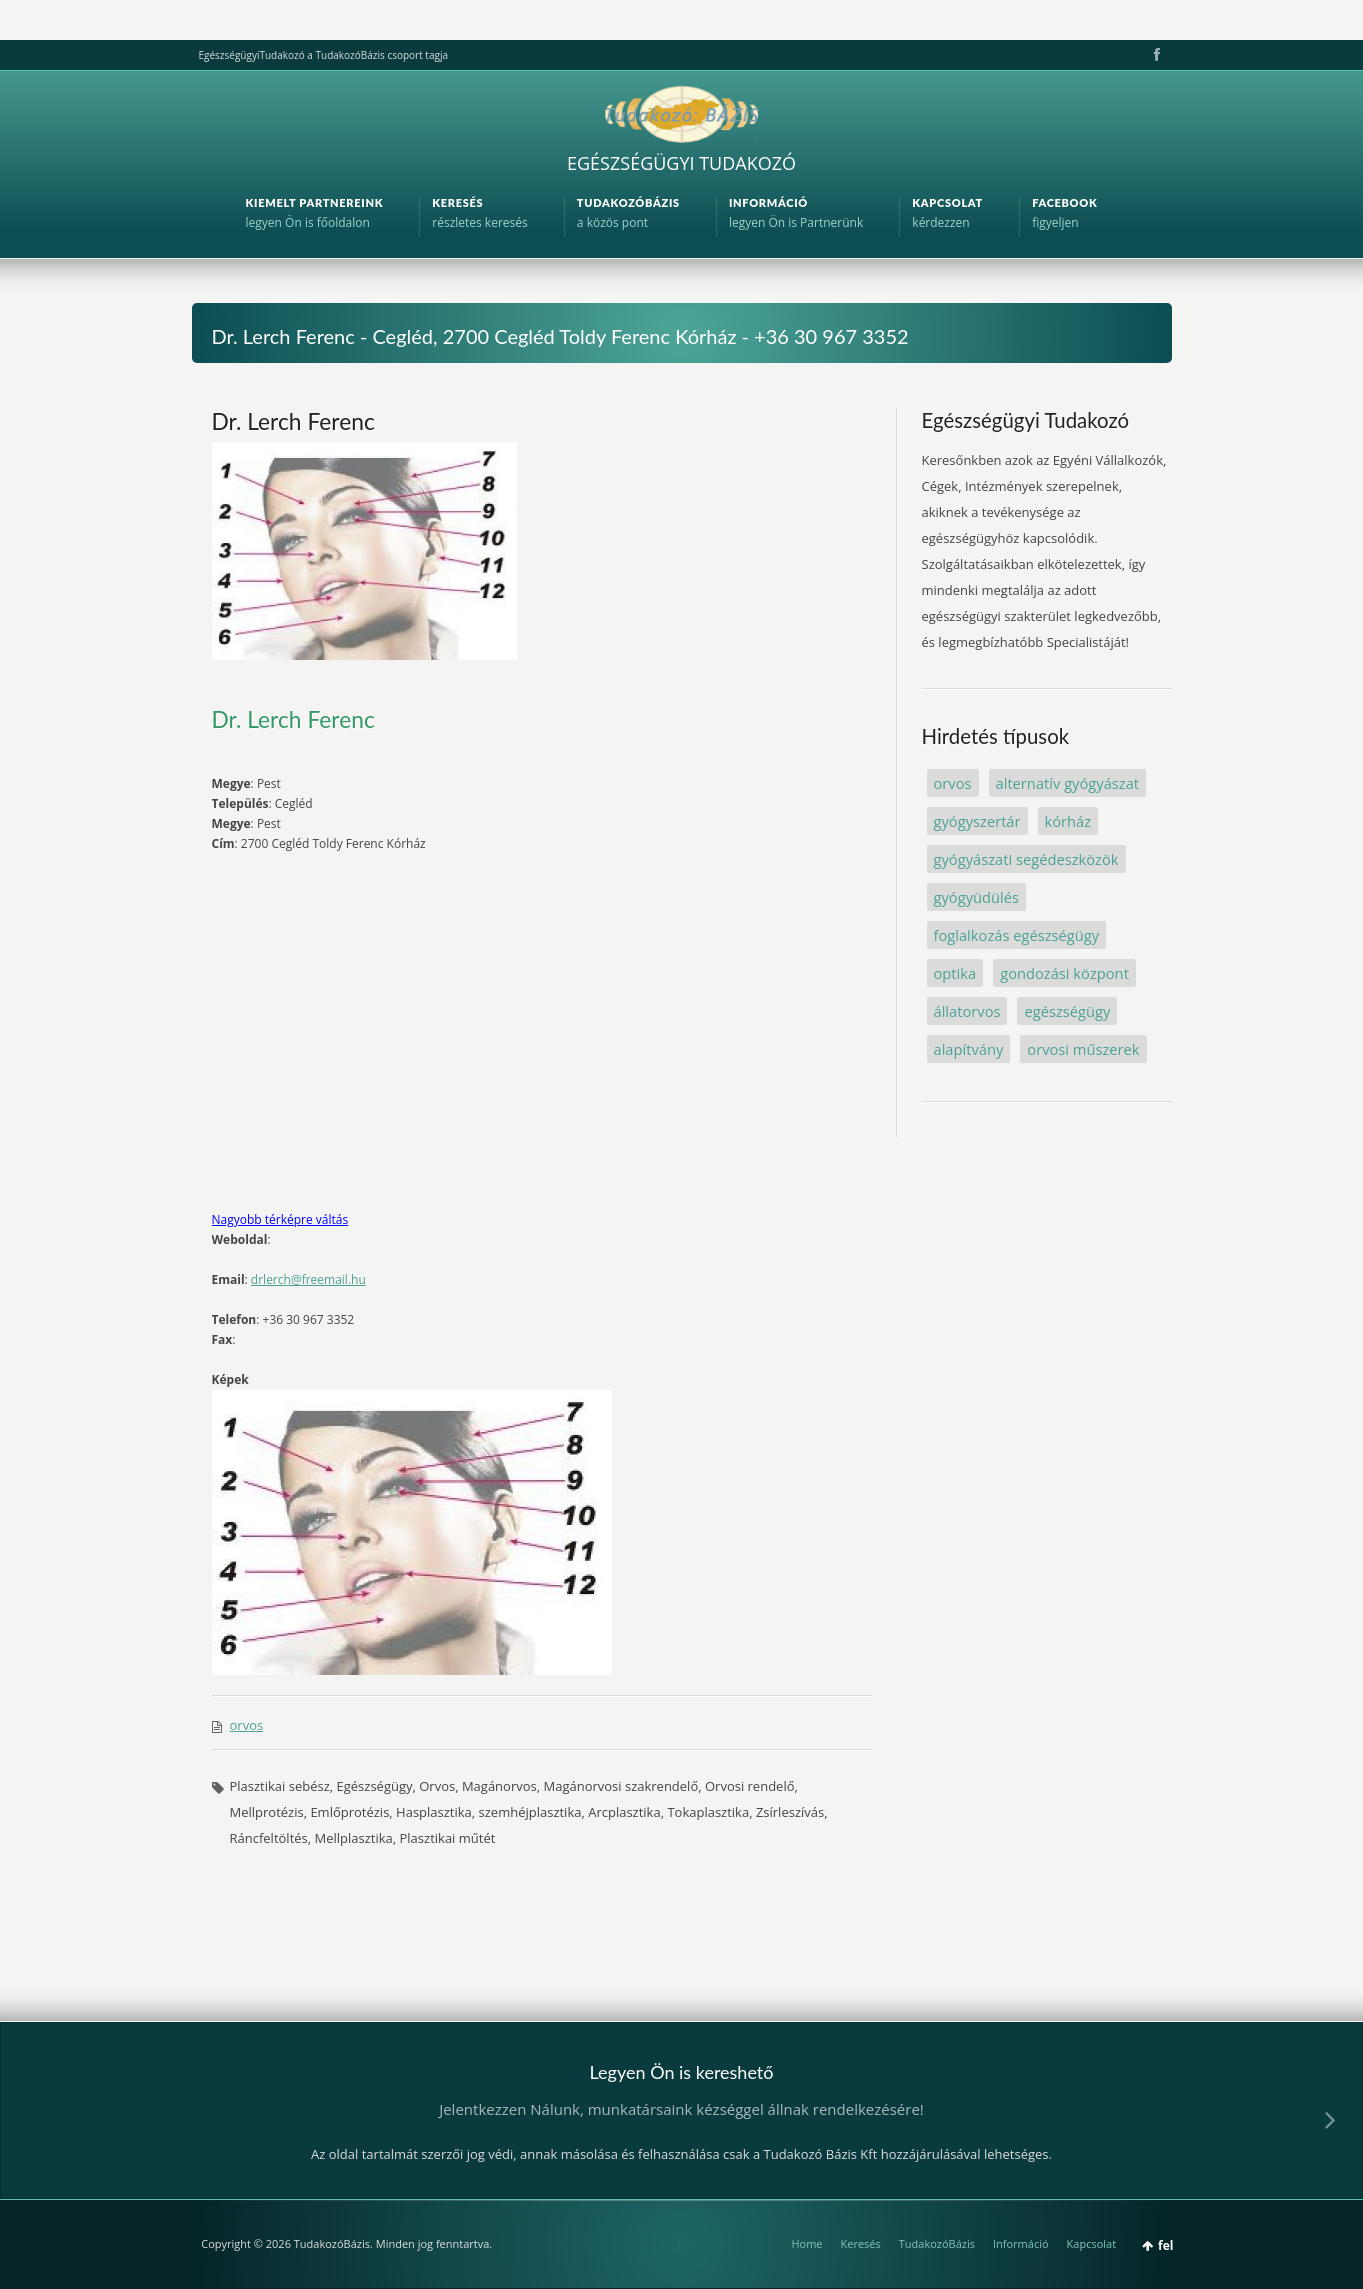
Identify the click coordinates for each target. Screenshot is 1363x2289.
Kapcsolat (1092, 2243)
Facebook (1155, 55)
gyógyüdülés (976, 897)
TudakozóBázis (937, 2243)
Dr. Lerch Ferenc (293, 421)
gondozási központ (1064, 973)
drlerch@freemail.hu (308, 1279)
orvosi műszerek (1083, 1049)
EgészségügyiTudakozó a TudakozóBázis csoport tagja (323, 55)
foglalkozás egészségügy (1017, 935)
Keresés (861, 2243)
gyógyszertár (977, 821)
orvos (247, 1725)
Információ (1021, 2243)
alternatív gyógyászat (1068, 783)
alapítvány (969, 1049)
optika (955, 973)
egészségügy (1067, 1011)
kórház (1068, 821)
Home (806, 2243)
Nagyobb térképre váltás (280, 1219)
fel (1165, 2245)
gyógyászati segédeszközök (1026, 859)
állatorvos (967, 1011)
